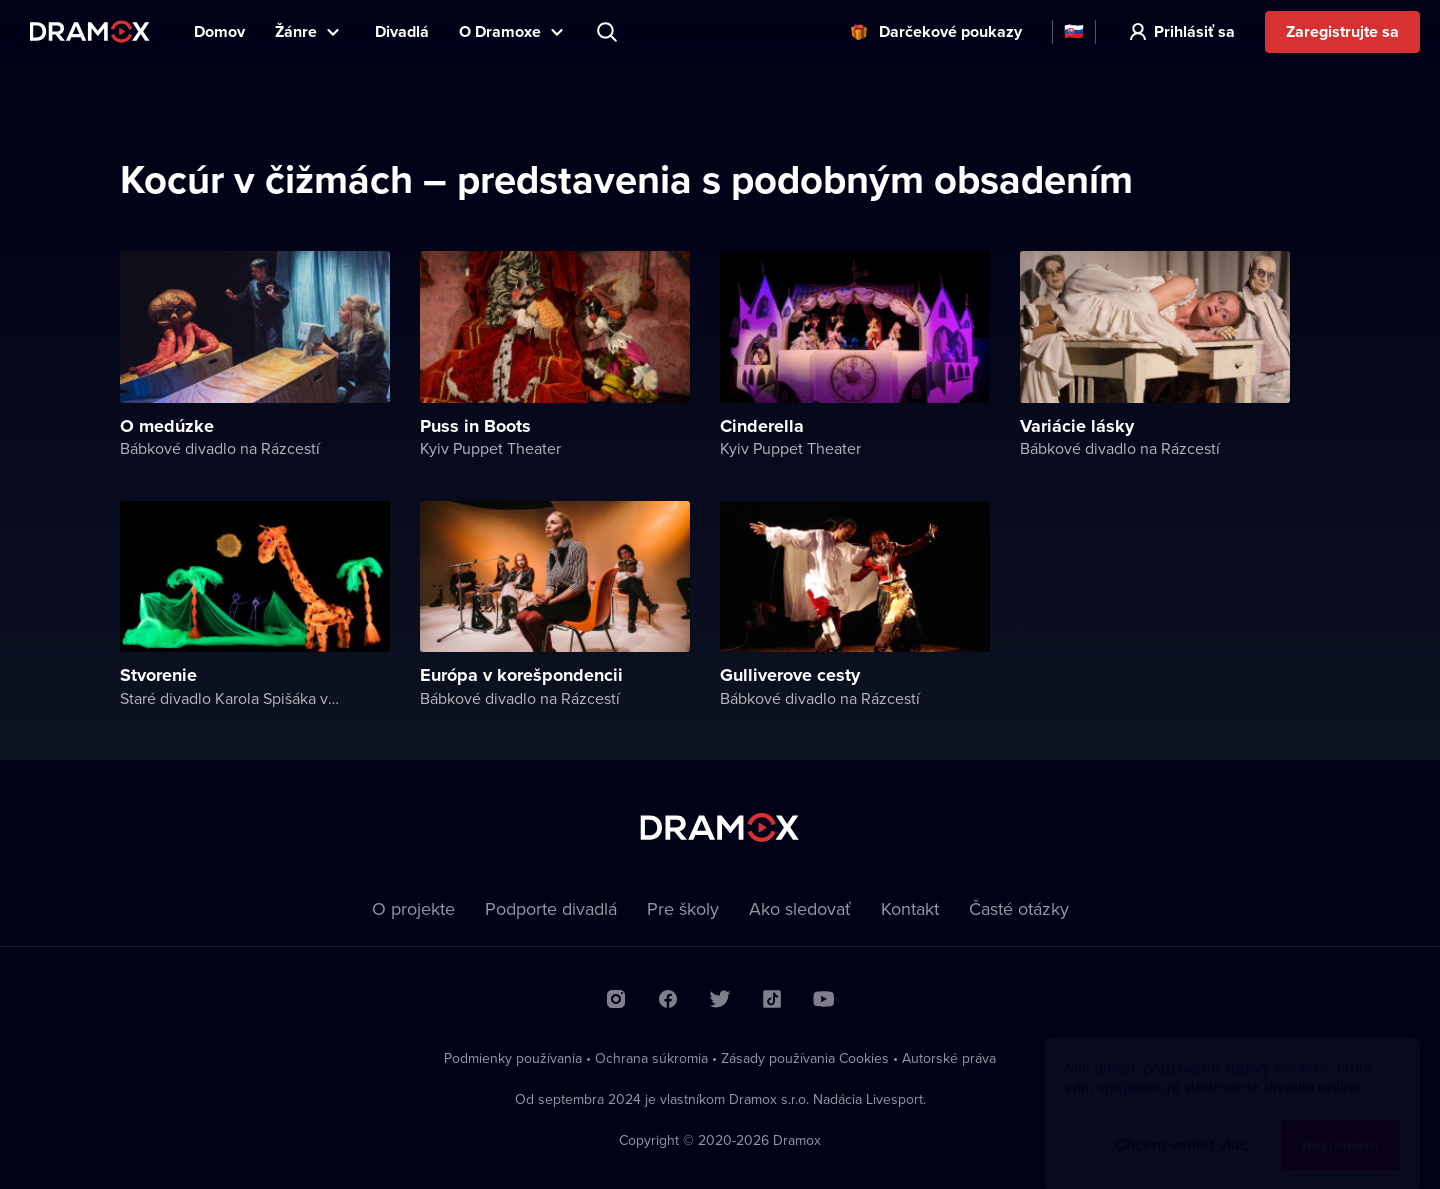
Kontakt (910, 908)
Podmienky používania (513, 1058)
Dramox (90, 31)
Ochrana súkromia (651, 1058)
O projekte (413, 908)
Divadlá (402, 31)
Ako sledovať (800, 908)
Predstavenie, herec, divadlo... (609, 32)
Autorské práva (949, 1058)
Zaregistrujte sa (1342, 31)
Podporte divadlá (551, 908)
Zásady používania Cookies (805, 1058)
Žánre (296, 31)
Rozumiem (1340, 1125)
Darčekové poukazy (950, 31)
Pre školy (683, 908)
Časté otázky (1019, 908)
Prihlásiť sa (1194, 31)
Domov (219, 31)
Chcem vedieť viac (1181, 1125)
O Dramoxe (500, 31)
